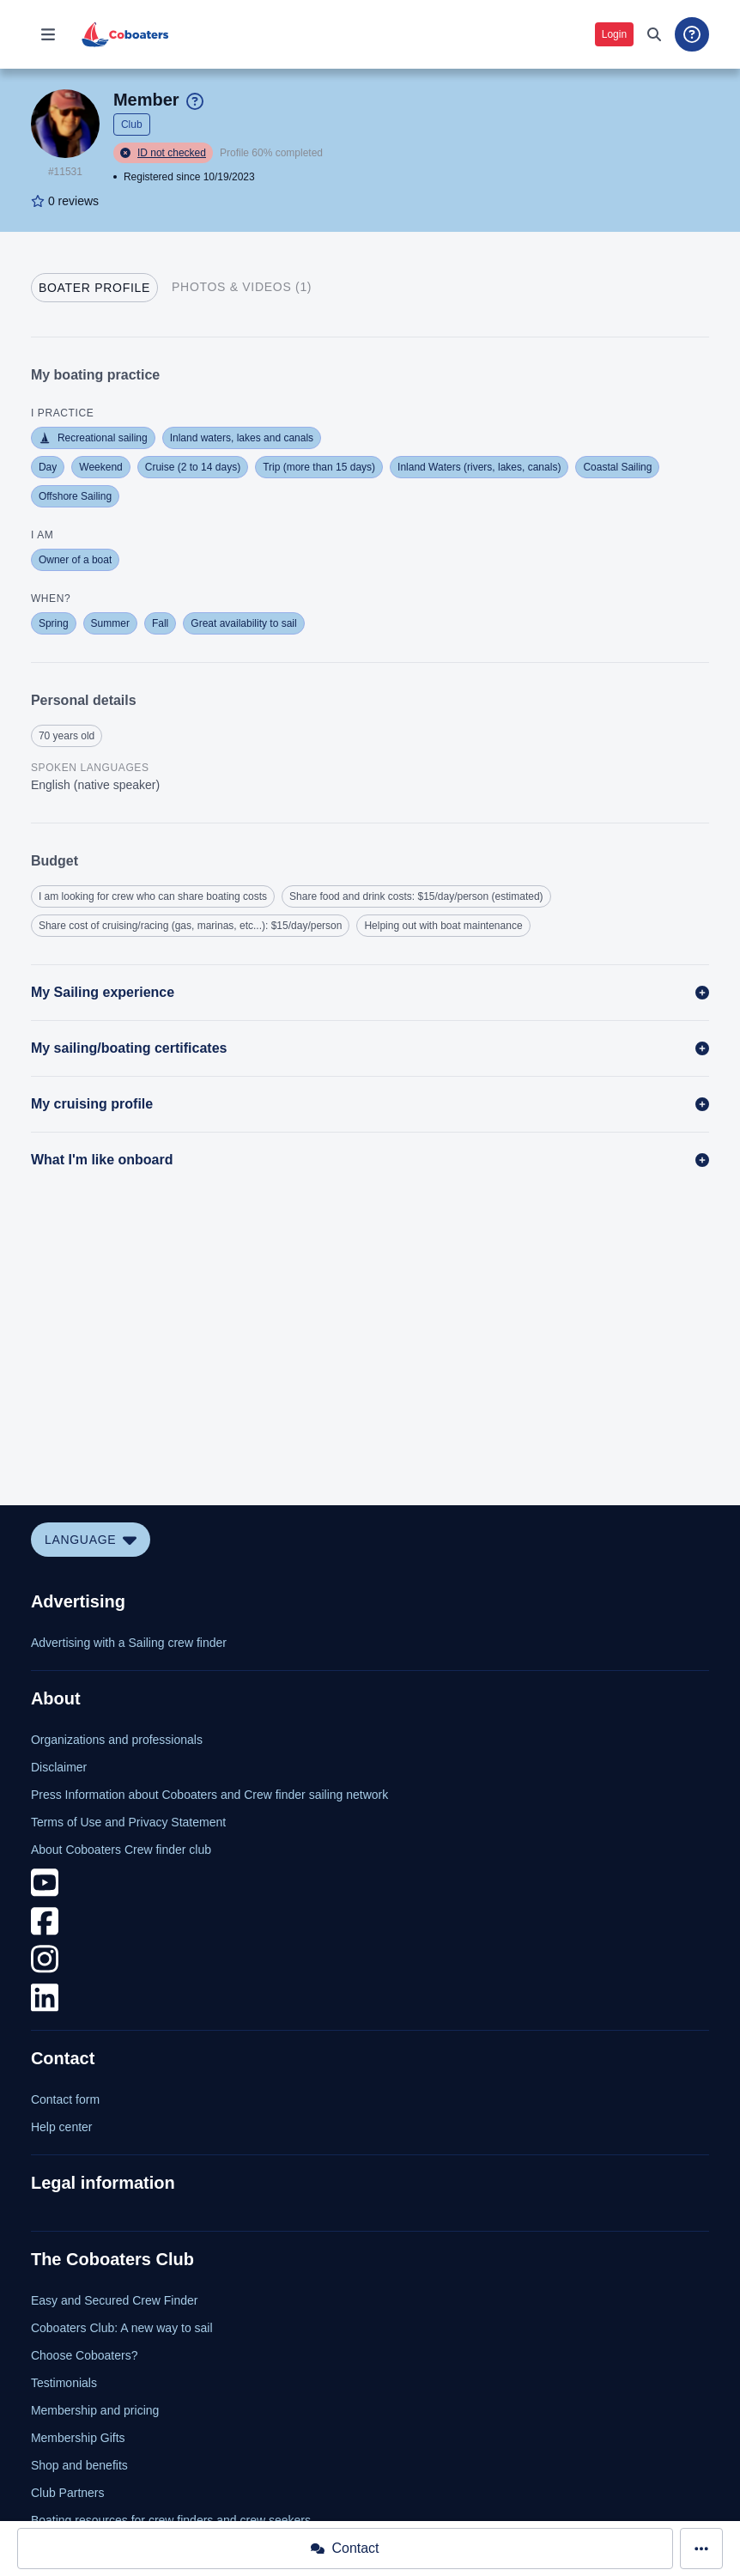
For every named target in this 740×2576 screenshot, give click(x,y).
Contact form (65, 2099)
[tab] (94, 287)
